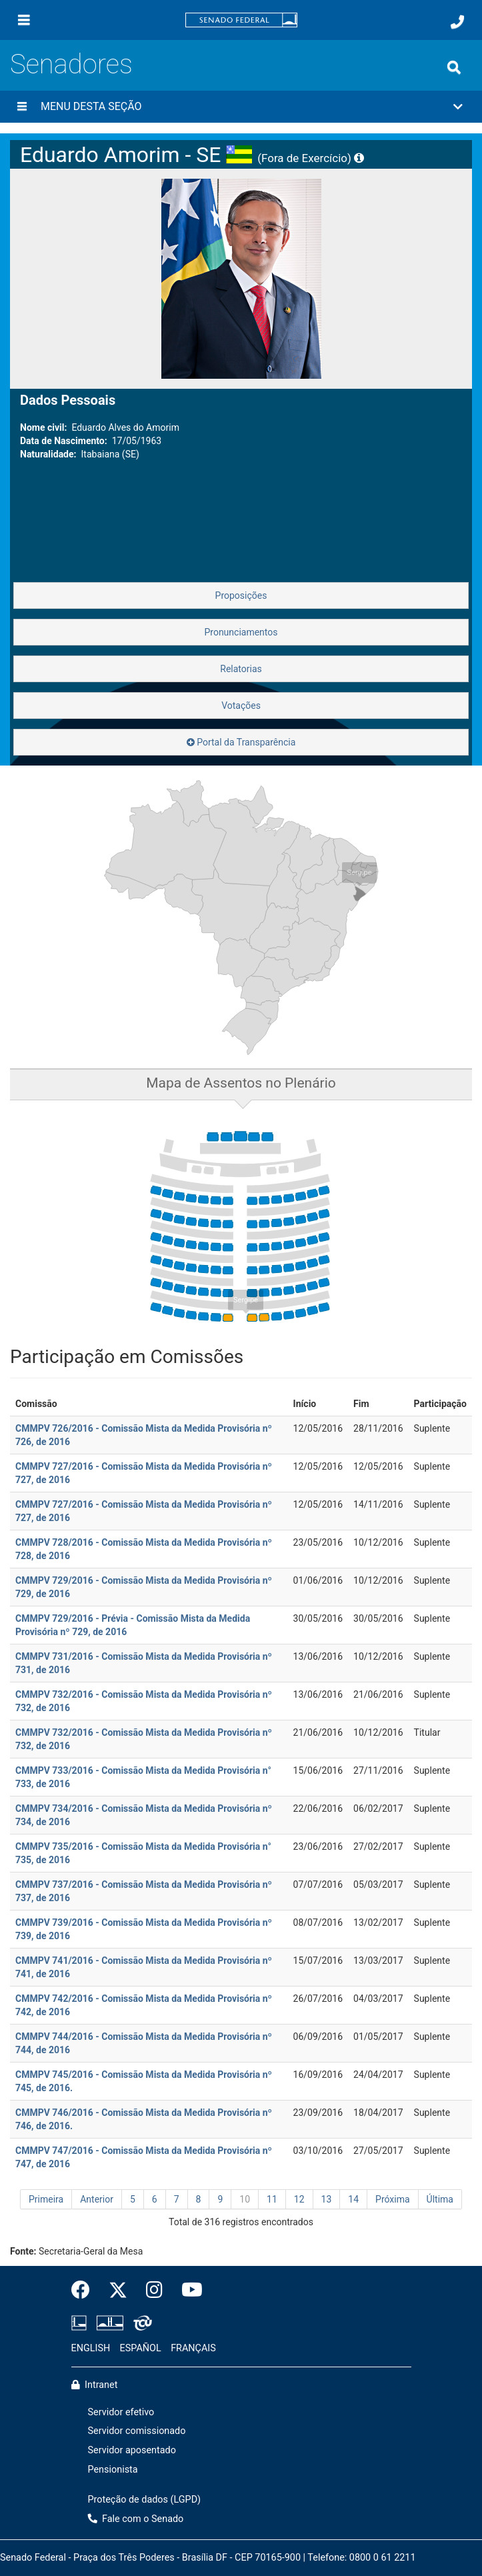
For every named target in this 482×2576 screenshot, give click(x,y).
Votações (241, 705)
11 (272, 2199)
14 (353, 2199)
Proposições (241, 595)
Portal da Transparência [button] (241, 742)
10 (244, 2199)
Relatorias (241, 669)
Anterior (96, 2199)
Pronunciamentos (240, 632)
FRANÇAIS (193, 2348)
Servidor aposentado (132, 2450)
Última (440, 2199)
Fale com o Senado (136, 2519)
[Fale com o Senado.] (457, 22)
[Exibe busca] (454, 67)
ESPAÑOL (140, 2348)
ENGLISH (91, 2348)
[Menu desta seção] (22, 106)
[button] (241, 107)
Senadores (71, 64)
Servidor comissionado (137, 2431)
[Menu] (24, 20)
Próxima (392, 2199)
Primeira (46, 2199)
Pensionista (113, 2469)
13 (326, 2199)
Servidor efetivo (121, 2412)
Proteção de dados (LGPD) (144, 2499)
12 (299, 2199)
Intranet (94, 2385)
